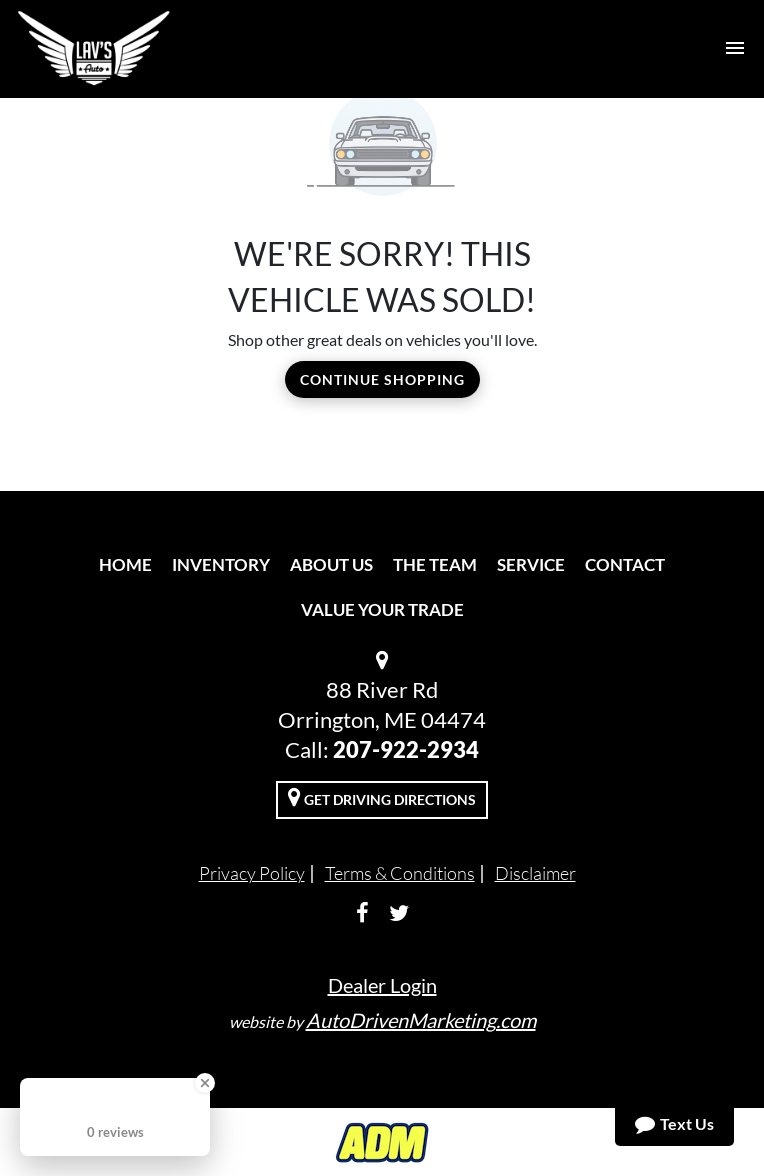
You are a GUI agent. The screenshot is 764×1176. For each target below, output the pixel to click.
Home (125, 564)
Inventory (221, 564)
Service (531, 564)
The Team (435, 564)
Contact (625, 564)
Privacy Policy (252, 873)
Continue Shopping (382, 379)
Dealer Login (382, 985)
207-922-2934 (406, 749)
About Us (331, 564)
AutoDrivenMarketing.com (421, 1020)
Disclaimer (535, 873)
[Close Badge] (205, 1083)
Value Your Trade (382, 609)
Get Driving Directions (382, 797)
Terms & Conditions (400, 873)
